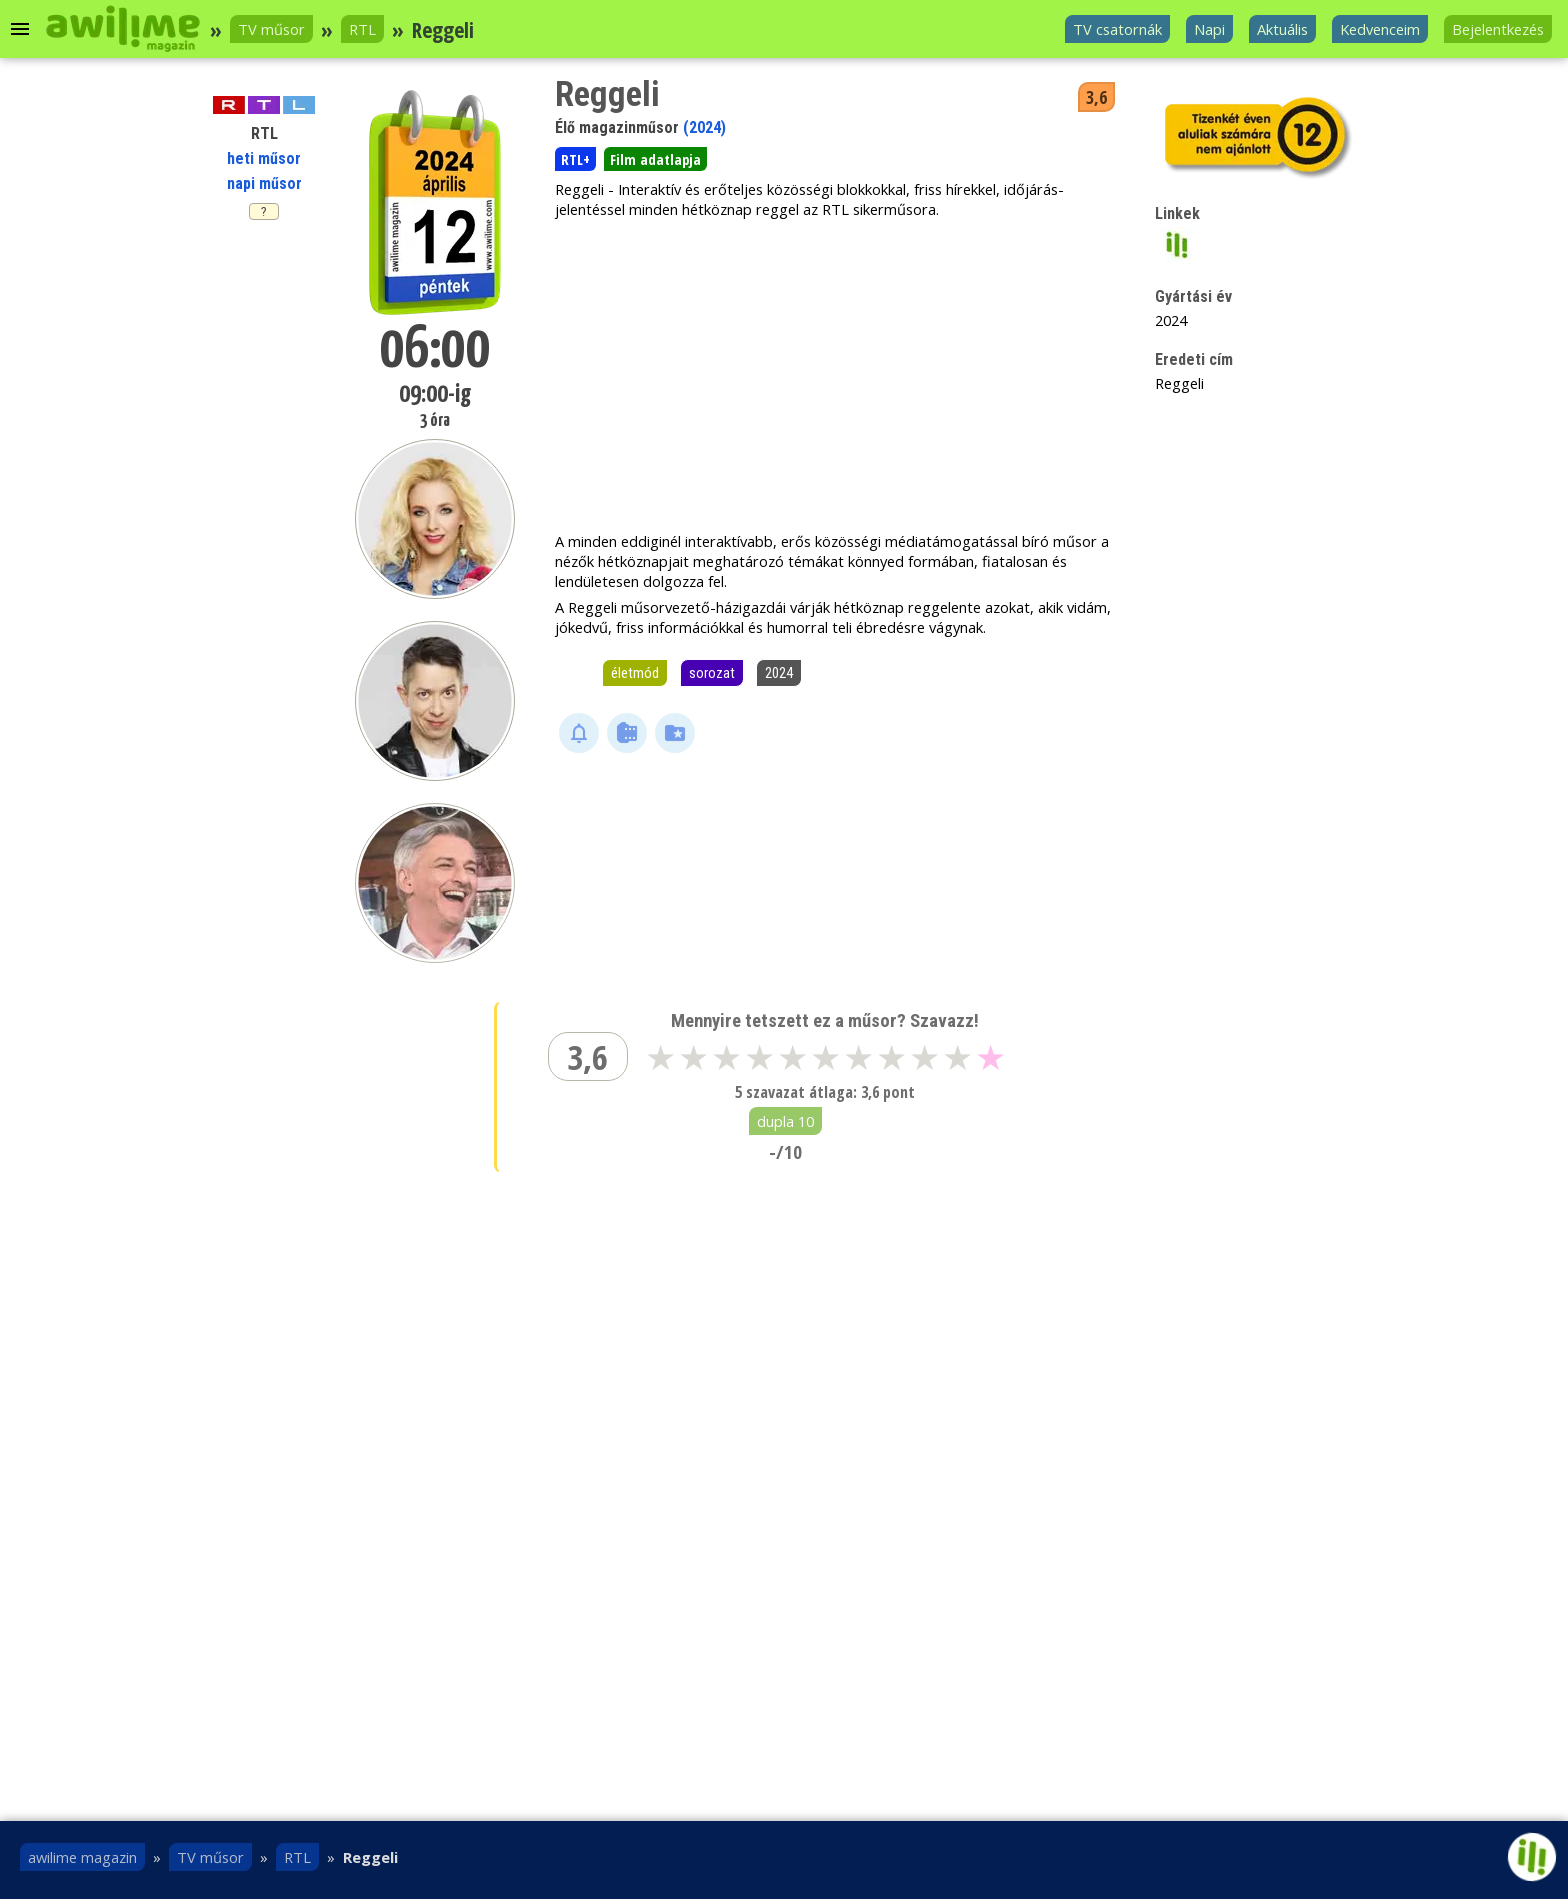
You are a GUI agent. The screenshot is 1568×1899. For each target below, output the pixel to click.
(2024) (704, 127)
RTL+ (575, 159)
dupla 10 (785, 1121)
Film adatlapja (655, 159)
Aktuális (1282, 29)
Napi (1209, 29)
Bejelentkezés (1498, 29)
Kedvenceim (1380, 29)
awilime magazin (82, 1857)
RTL (362, 29)
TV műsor (271, 29)
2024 (779, 673)
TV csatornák (1117, 29)
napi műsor (264, 183)
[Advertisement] (839, 375)
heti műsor (264, 158)
